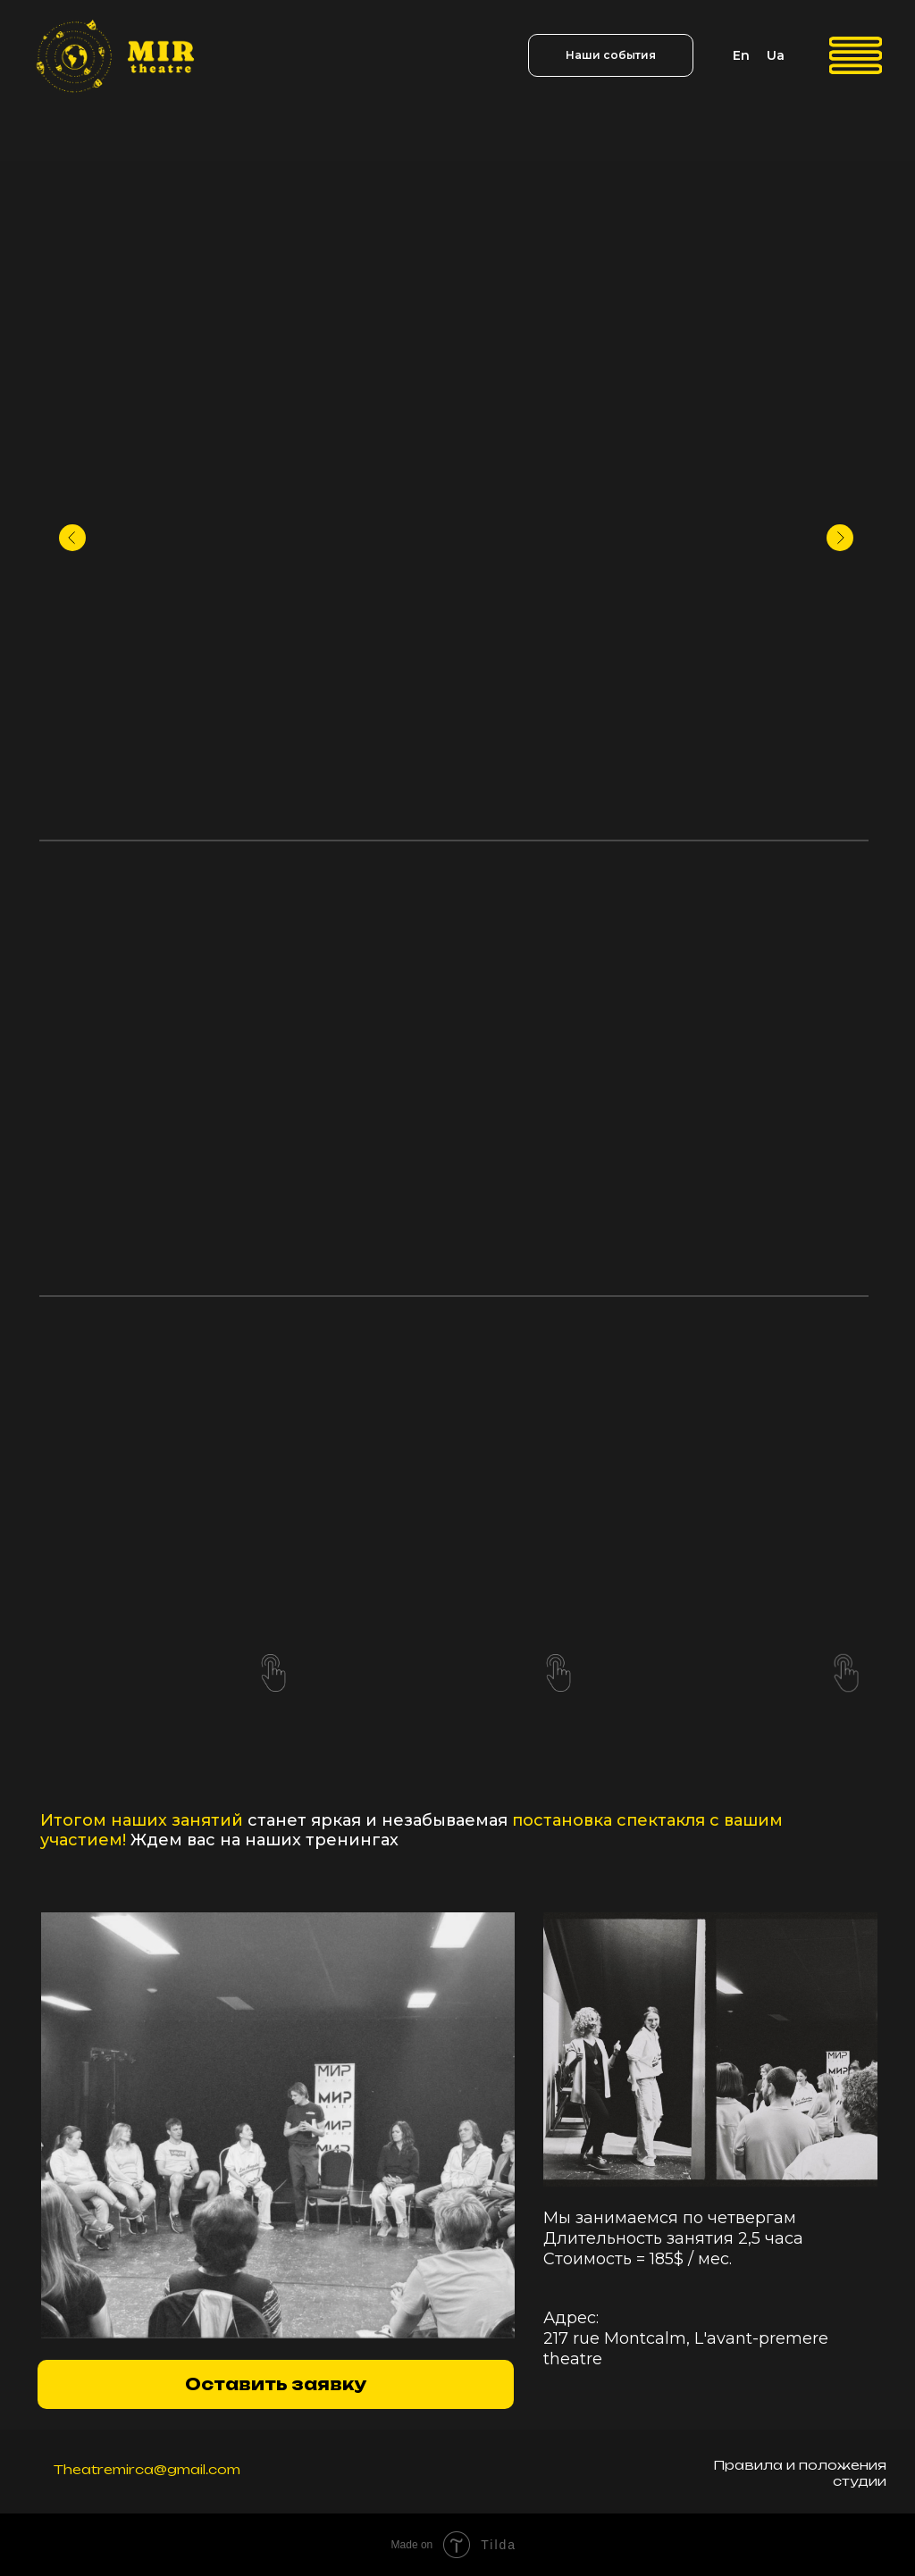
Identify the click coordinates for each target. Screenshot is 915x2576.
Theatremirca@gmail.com (147, 2469)
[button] (276, 2384)
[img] (855, 55)
